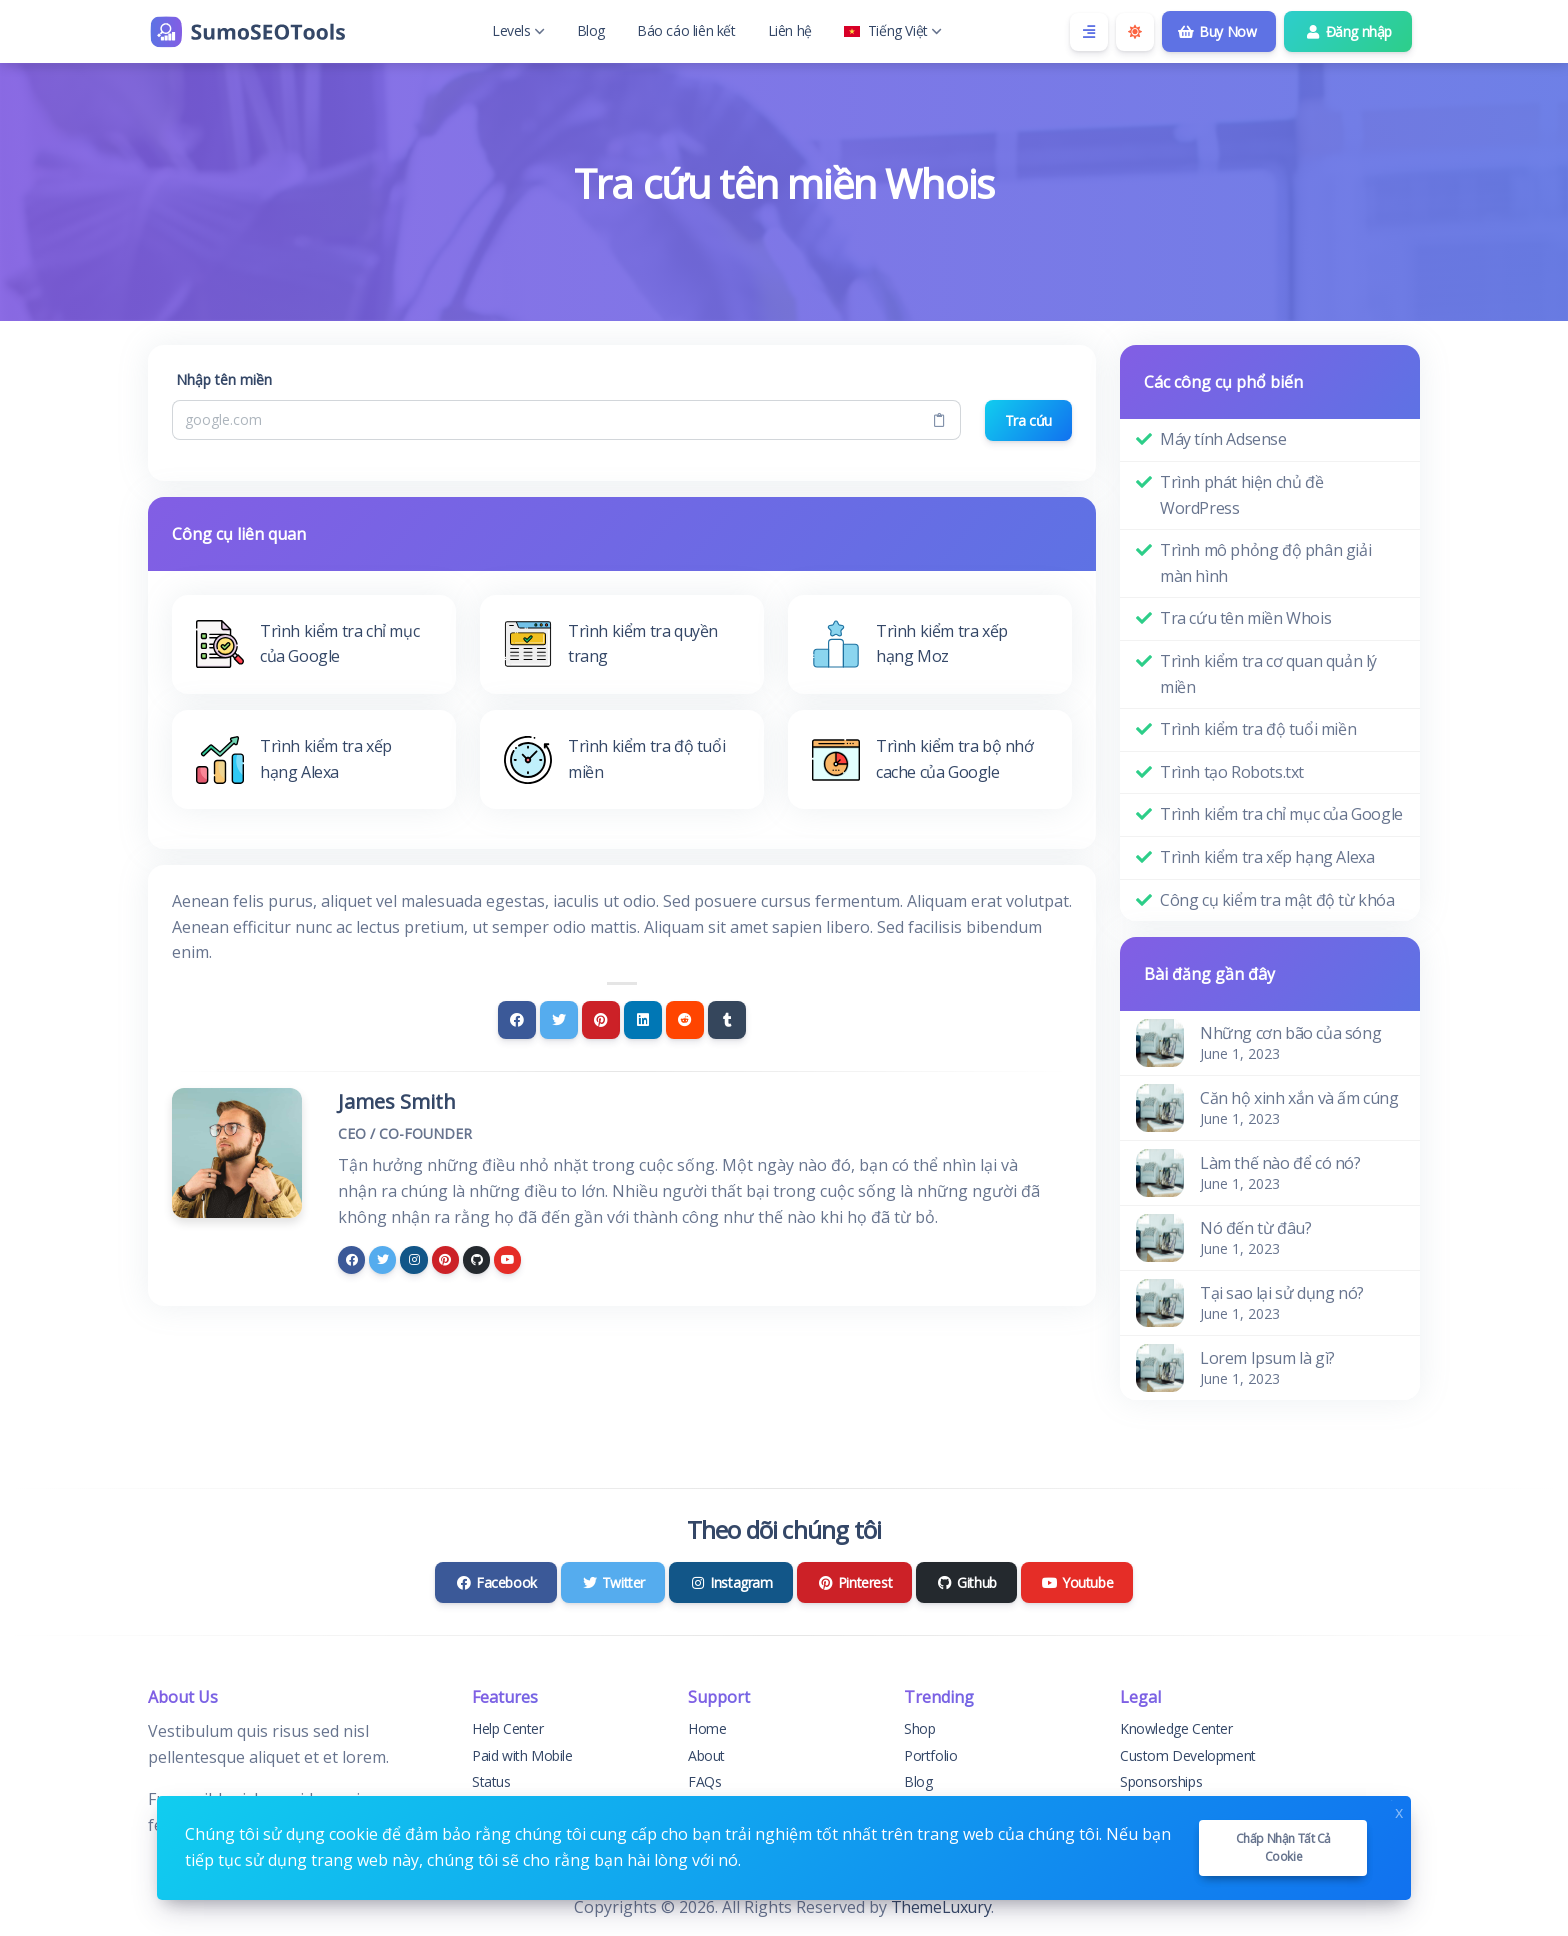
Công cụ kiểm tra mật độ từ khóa (1277, 900)
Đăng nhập (1348, 31)
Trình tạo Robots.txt (1232, 772)
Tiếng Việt (893, 30)
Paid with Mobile (522, 1755)
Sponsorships (1161, 1781)
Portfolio (930, 1755)
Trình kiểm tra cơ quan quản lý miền (1268, 674)
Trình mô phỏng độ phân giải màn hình (1265, 563)
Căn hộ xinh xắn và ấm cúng (1299, 1098)
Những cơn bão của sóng (1290, 1033)
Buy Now (1217, 31)
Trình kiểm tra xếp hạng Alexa (1267, 857)
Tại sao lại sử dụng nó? (1282, 1293)
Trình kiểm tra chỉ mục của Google (1281, 814)
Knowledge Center (1176, 1728)
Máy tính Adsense (1223, 439)
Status (491, 1781)
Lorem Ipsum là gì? (1267, 1358)
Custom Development (1188, 1755)
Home (707, 1728)
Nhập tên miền (224, 379)
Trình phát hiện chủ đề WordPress (1241, 495)
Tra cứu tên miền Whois (1245, 618)
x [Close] (1399, 1810)
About (706, 1755)
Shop (919, 1728)
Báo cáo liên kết (686, 30)
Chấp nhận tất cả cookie (1284, 1847)
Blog (591, 30)
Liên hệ (790, 30)
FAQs (704, 1781)
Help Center (508, 1728)
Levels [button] (518, 30)
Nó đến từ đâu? (1255, 1228)
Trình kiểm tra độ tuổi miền (1258, 729)
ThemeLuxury (941, 1907)
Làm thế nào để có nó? (1280, 1163)
